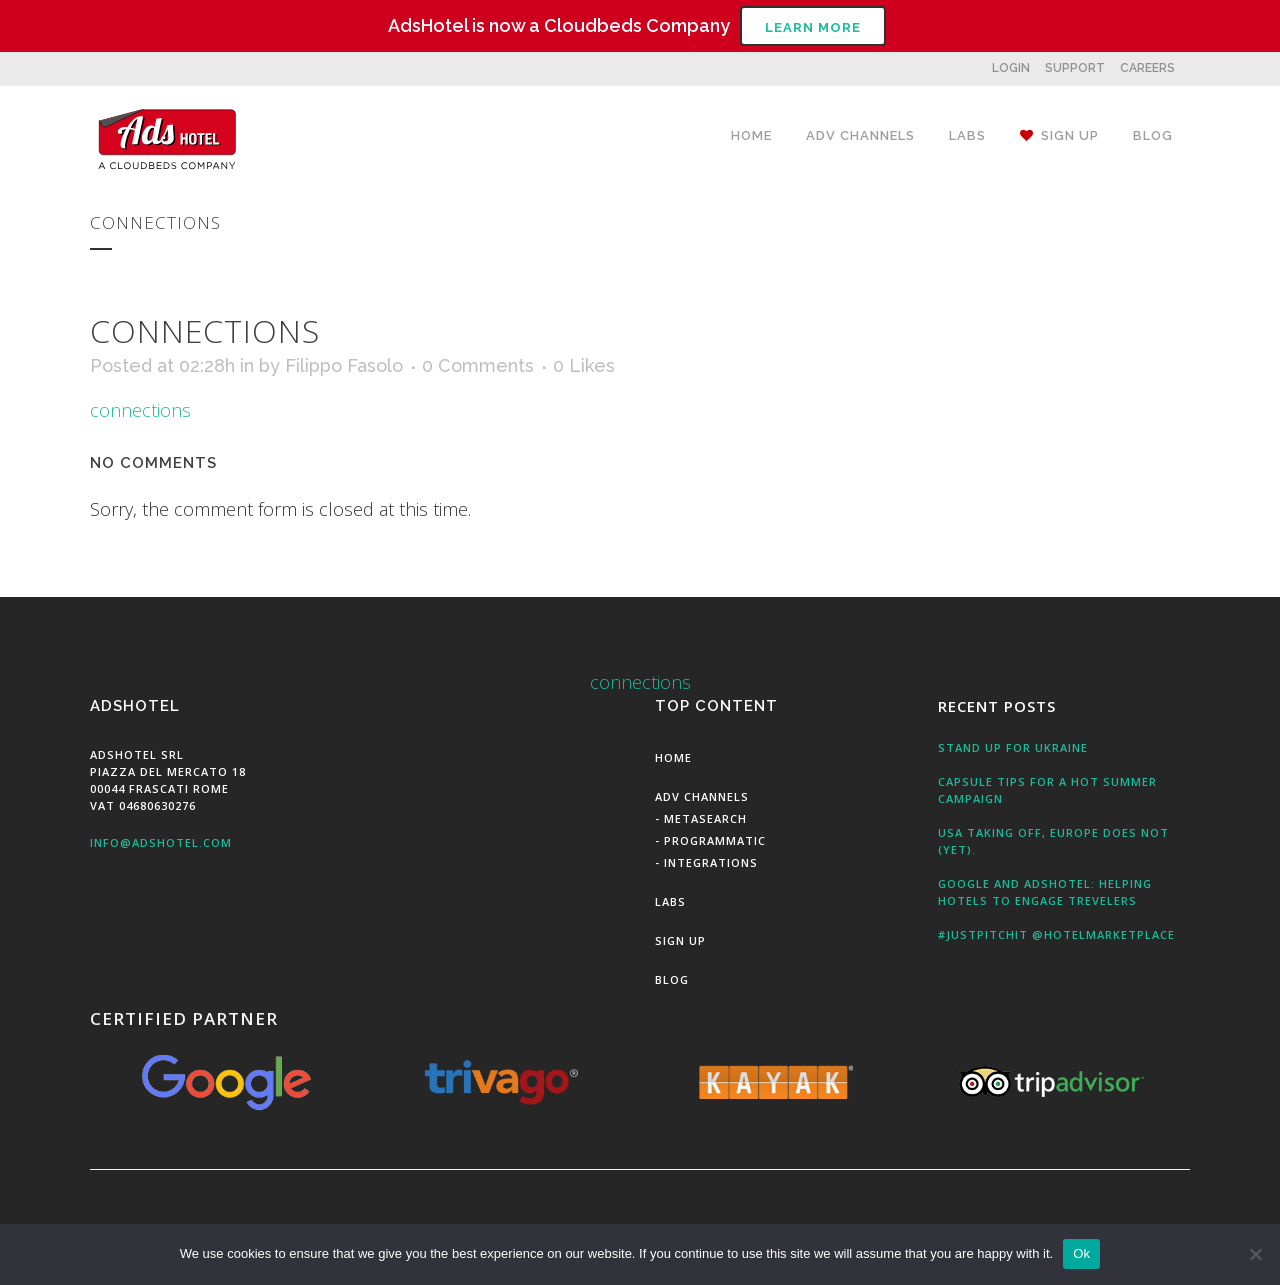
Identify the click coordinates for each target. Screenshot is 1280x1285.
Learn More (813, 27)
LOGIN (1011, 68)
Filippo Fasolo (344, 365)
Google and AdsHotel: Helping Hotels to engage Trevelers (1045, 892)
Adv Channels (702, 796)
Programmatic (715, 840)
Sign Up (680, 940)
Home (673, 757)
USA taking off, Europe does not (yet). (1053, 841)
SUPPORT (1075, 68)
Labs (670, 901)
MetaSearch (705, 818)
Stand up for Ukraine (1013, 747)
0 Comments (478, 365)
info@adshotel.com (161, 842)
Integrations (711, 862)
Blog (672, 979)
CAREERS (1147, 68)
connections (140, 410)
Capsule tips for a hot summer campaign (1047, 790)
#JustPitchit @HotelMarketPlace (1056, 934)
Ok (1081, 1253)
